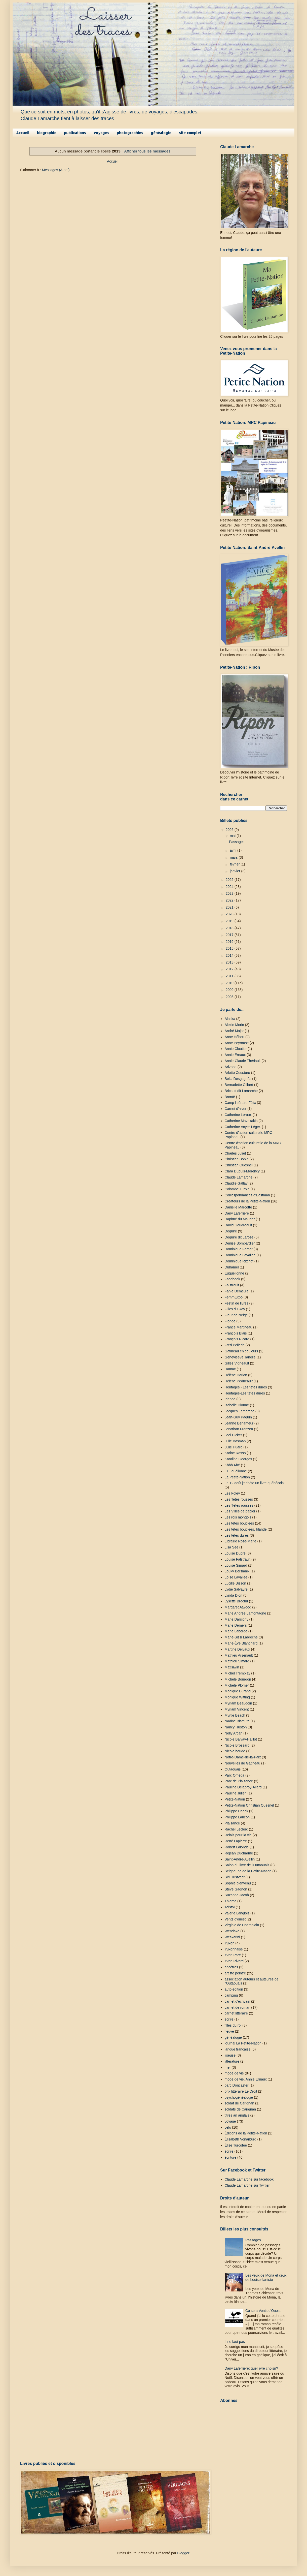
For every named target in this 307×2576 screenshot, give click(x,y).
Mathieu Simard (237, 1661)
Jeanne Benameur (239, 1423)
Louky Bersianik (237, 1571)
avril (233, 850)
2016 (230, 942)
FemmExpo (234, 1297)
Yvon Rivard (234, 1961)
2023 (230, 893)
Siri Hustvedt (235, 1877)
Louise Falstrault (238, 1559)
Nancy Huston (236, 1727)
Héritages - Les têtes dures (246, 1387)
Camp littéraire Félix (240, 1103)
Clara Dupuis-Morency (242, 1171)
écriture (231, 2157)
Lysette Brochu (236, 1601)
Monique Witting (237, 1697)
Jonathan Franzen (239, 1429)
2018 (230, 928)
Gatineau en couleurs (241, 1351)
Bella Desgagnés (238, 1079)
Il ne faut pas (235, 2342)
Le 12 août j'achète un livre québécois (254, 1483)
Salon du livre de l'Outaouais (247, 1865)
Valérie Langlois (237, 1913)
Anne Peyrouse (237, 1043)
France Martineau (238, 1327)
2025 (230, 880)
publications (75, 133)
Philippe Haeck (236, 1811)
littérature (232, 2061)
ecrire (229, 2019)
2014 (230, 955)
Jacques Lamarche (239, 1411)
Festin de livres (236, 1303)
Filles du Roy (235, 1309)
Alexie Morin (234, 1025)
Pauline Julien (236, 1793)
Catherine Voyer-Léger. (243, 1127)
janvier (235, 871)
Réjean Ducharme (239, 1853)
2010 (230, 983)
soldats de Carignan (240, 2109)
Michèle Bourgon (238, 1679)
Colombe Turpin (237, 1189)
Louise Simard (236, 1565)
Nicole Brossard (237, 1745)
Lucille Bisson (235, 1583)
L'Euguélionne (236, 1471)
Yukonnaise (234, 1949)
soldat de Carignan (239, 2103)
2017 (230, 935)
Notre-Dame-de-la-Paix (243, 1757)
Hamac (230, 1369)
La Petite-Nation (237, 1477)
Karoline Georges (238, 1459)
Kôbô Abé (232, 1465)
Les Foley (232, 1493)
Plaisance (232, 1823)
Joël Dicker (233, 1435)
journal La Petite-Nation (243, 2043)
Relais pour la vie (238, 1835)
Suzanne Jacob (237, 1895)
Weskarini (232, 1937)
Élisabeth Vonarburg (240, 2139)
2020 (230, 914)
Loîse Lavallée (236, 1577)
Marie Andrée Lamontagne (245, 1613)
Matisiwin (232, 1667)
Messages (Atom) (56, 170)
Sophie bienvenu (238, 1883)
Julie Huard (234, 1447)
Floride (230, 1321)
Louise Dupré (235, 1553)
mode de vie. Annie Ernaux (246, 2079)
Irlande (230, 1399)
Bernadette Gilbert (239, 1085)
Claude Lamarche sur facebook (249, 2179)
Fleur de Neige (236, 1315)
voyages (101, 133)
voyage (230, 2121)
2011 (230, 976)
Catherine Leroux (238, 1115)
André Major (234, 1031)
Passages (236, 842)
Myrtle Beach (235, 1715)
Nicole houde (235, 1751)
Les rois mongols (238, 1517)
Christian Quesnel (239, 1165)
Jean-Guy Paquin (238, 1417)
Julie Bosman (235, 1441)
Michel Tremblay (237, 1673)
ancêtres (231, 1967)
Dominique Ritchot (239, 1261)
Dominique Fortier (239, 1249)
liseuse (230, 2055)
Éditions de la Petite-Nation (246, 2133)
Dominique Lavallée (240, 1255)
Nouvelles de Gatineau (242, 1763)
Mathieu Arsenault (239, 1655)
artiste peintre (235, 1973)
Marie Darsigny (236, 1619)
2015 (230, 948)
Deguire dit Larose (239, 1237)
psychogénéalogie (239, 2097)
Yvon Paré (233, 1955)
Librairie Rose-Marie (240, 1541)
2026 (230, 830)
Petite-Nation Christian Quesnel (249, 1805)
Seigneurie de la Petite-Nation (248, 1871)
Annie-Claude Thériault (243, 1061)
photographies (130, 133)
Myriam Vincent (237, 1709)
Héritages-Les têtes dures (245, 1393)
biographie (46, 133)
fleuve (229, 2031)
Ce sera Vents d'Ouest (263, 2311)
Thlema (231, 1901)
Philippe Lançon (237, 1817)
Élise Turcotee (236, 2145)
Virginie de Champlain (242, 1925)
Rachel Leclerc (236, 1829)
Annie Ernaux (235, 1055)
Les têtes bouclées (239, 1523)
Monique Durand (238, 1691)
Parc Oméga (235, 1775)
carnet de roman (237, 2007)
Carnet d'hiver (236, 1109)
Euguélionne (234, 1273)
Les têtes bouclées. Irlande (246, 1529)
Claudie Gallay (236, 1183)
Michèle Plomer (237, 1685)
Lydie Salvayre (236, 1589)
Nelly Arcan (234, 1733)
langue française (238, 2049)
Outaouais (233, 1769)
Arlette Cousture (237, 1073)
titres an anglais (237, 2115)
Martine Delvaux (237, 1649)
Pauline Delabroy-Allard (243, 1787)
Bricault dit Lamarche (241, 1091)
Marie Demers (236, 1625)
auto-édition (234, 1989)
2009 (230, 990)
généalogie (161, 133)
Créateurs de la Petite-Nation (247, 1201)
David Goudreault (238, 1225)
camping (231, 1995)
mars (234, 857)
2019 (230, 921)
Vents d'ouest (235, 1919)
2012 (230, 969)
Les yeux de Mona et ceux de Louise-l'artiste (265, 2277)
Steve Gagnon (236, 1889)
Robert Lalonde (237, 1847)
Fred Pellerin (235, 1345)
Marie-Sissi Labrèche (241, 1637)
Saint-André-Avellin (240, 1859)
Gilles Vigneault (237, 1363)
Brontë (230, 1097)
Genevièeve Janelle (240, 1357)
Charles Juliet (235, 1153)
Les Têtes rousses (239, 1505)
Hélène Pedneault (239, 1381)
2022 (230, 900)
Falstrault (232, 1285)
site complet (190, 133)
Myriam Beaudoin (238, 1703)
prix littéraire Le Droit (241, 2091)
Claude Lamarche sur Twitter (247, 2185)
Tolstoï (230, 1907)
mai (233, 836)
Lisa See (231, 1547)
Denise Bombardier (240, 1243)
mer (228, 2067)
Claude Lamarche (239, 1177)
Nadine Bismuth (237, 1721)
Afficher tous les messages (147, 151)
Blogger (183, 2553)
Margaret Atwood (238, 1607)
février (235, 864)
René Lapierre (236, 1841)
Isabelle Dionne (237, 1405)
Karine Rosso (235, 1453)
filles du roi (233, 2025)
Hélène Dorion (236, 1375)
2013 (230, 962)
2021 (230, 907)
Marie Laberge (236, 1631)
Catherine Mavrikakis (241, 1121)
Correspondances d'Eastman (247, 1195)
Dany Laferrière (237, 1213)
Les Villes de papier (240, 1511)
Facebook (232, 1279)
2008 (230, 997)
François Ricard (237, 1339)
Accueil (22, 133)
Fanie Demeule (237, 1291)
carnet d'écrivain (237, 2001)
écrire (229, 2151)
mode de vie (234, 2073)
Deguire (231, 1231)
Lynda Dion (233, 1595)
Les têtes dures (237, 1535)
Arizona (231, 1067)
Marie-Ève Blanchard (241, 1643)
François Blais (236, 1333)
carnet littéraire (236, 2013)
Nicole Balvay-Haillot (241, 1739)
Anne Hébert (235, 1037)
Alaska (230, 1019)
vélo (228, 2127)
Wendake (232, 1931)
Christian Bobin (237, 1159)
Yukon (230, 1943)
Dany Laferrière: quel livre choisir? (251, 2368)
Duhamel (232, 1267)
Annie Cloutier (236, 1049)
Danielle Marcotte (238, 1207)
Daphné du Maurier (240, 1219)
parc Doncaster (237, 2085)
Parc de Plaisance (239, 1781)
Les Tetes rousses (239, 1499)
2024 (230, 887)
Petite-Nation (235, 1799)
